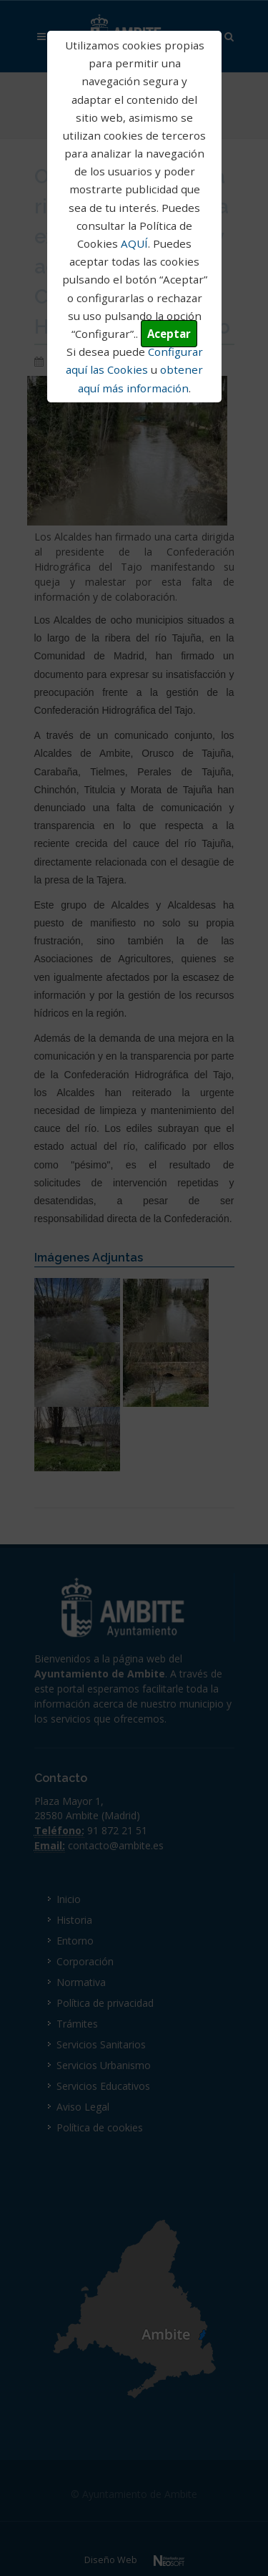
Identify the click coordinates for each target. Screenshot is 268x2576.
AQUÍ (134, 243)
